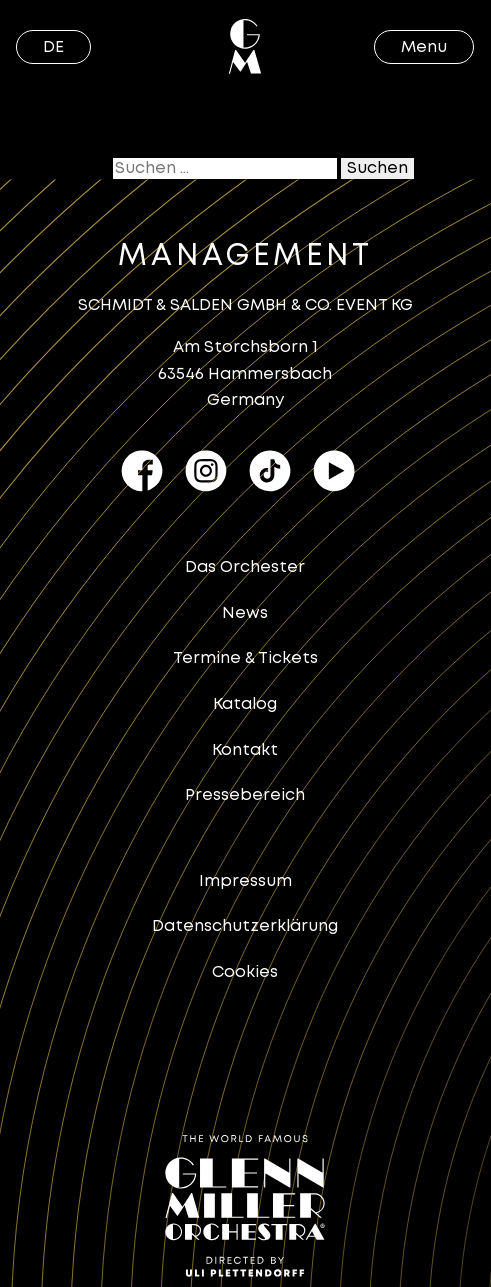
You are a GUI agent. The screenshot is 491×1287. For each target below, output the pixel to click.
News (245, 613)
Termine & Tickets (245, 658)
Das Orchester (245, 567)
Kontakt (245, 750)
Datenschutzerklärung (245, 926)
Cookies (245, 972)
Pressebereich (245, 795)
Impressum (245, 881)
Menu (424, 47)
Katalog (245, 704)
